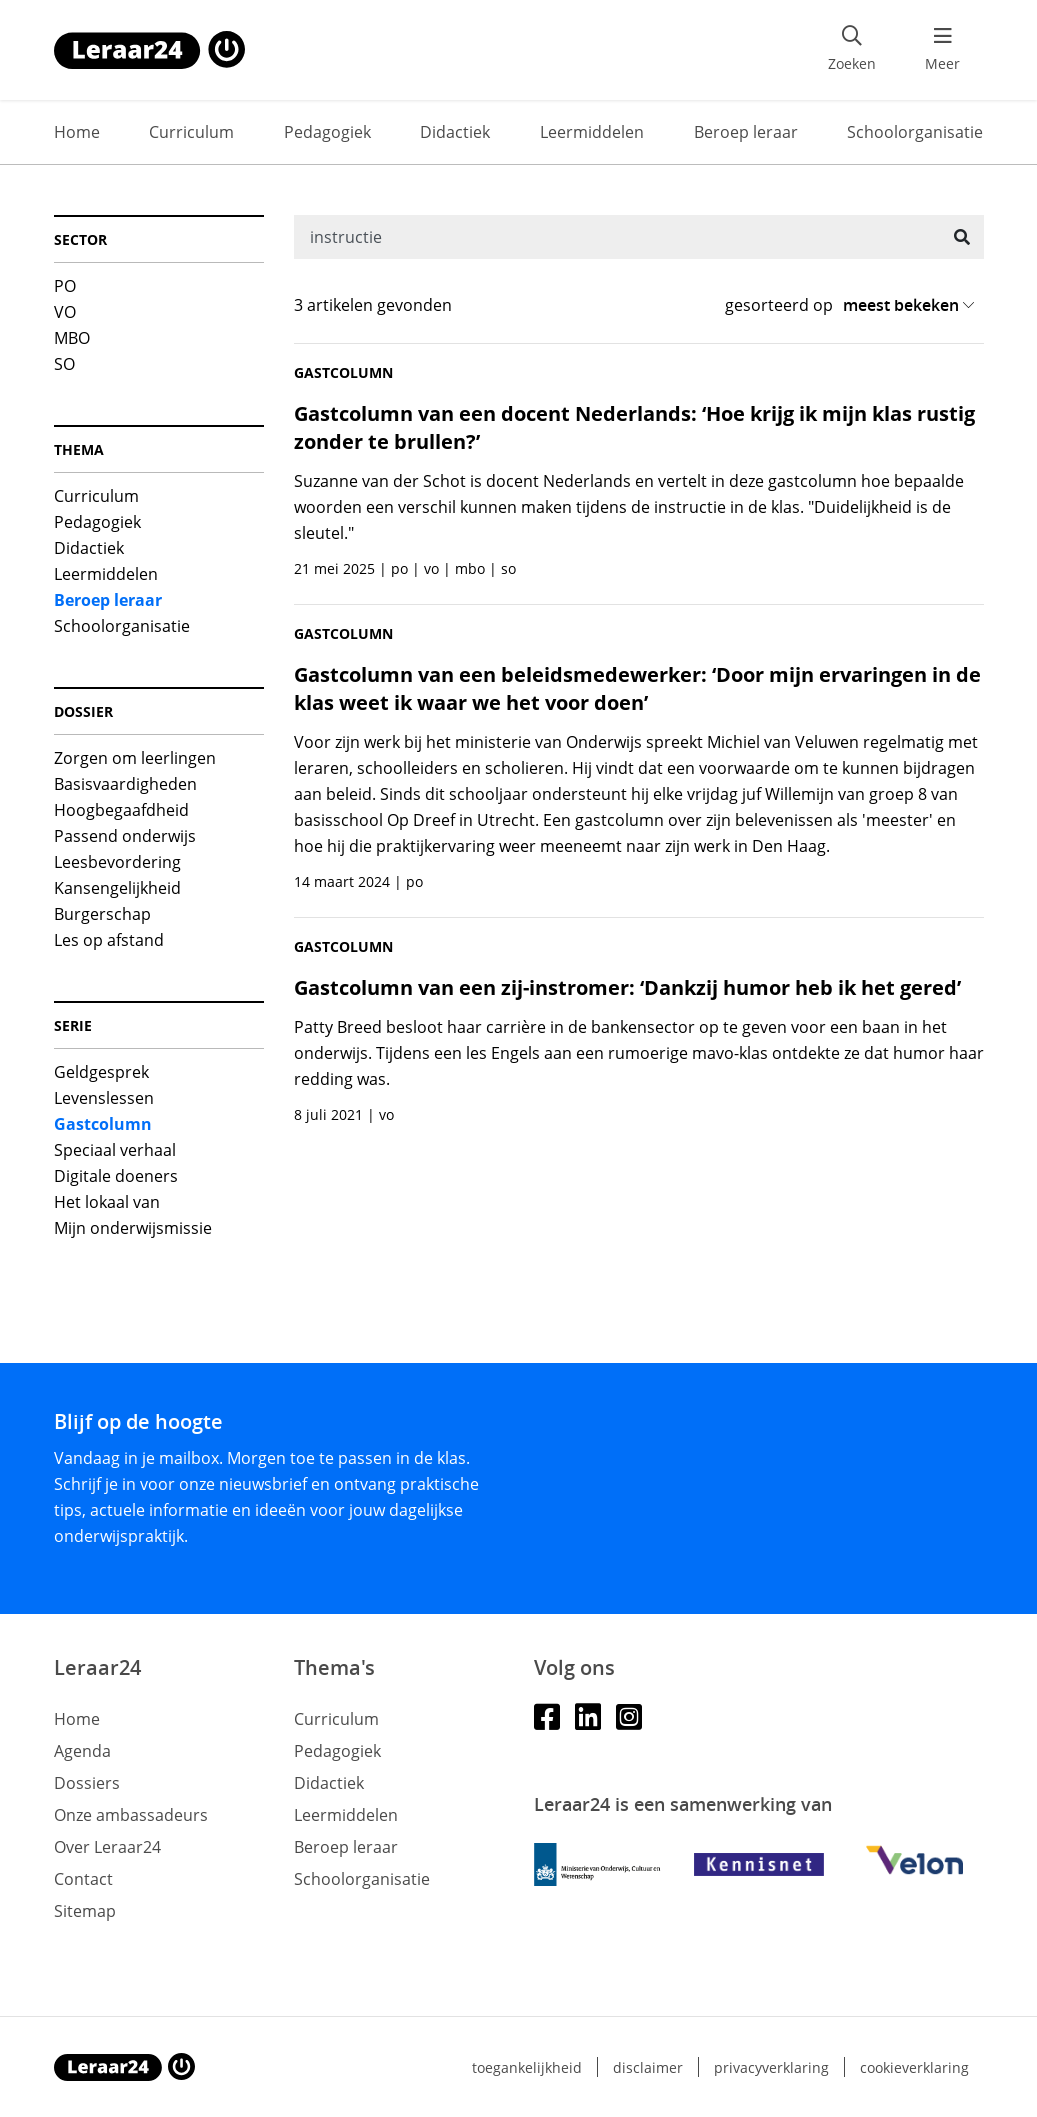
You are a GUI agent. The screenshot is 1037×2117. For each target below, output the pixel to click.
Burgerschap (102, 914)
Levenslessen (104, 1098)
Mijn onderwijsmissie (133, 1228)
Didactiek (455, 132)
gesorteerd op (779, 305)
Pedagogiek (327, 132)
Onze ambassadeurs (131, 1815)
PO (65, 286)
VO (65, 312)
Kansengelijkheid (117, 888)
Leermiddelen (592, 132)
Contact (83, 1879)
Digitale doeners (116, 1176)
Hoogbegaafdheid (121, 810)
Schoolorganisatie (915, 132)
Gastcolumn (103, 1124)
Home (77, 132)
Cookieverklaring (914, 2067)
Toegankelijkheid (527, 2067)
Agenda (82, 1751)
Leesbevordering (117, 862)
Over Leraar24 (107, 1847)
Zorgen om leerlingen (135, 758)
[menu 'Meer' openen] (943, 50)
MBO (72, 338)
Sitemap (85, 1911)
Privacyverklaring (771, 2067)
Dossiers (87, 1783)
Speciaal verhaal (115, 1150)
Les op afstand (109, 940)
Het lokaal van (107, 1202)
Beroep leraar (746, 132)
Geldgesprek (101, 1072)
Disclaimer (648, 2067)
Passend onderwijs (125, 836)
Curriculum (191, 132)
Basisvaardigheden (125, 784)
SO (64, 364)
